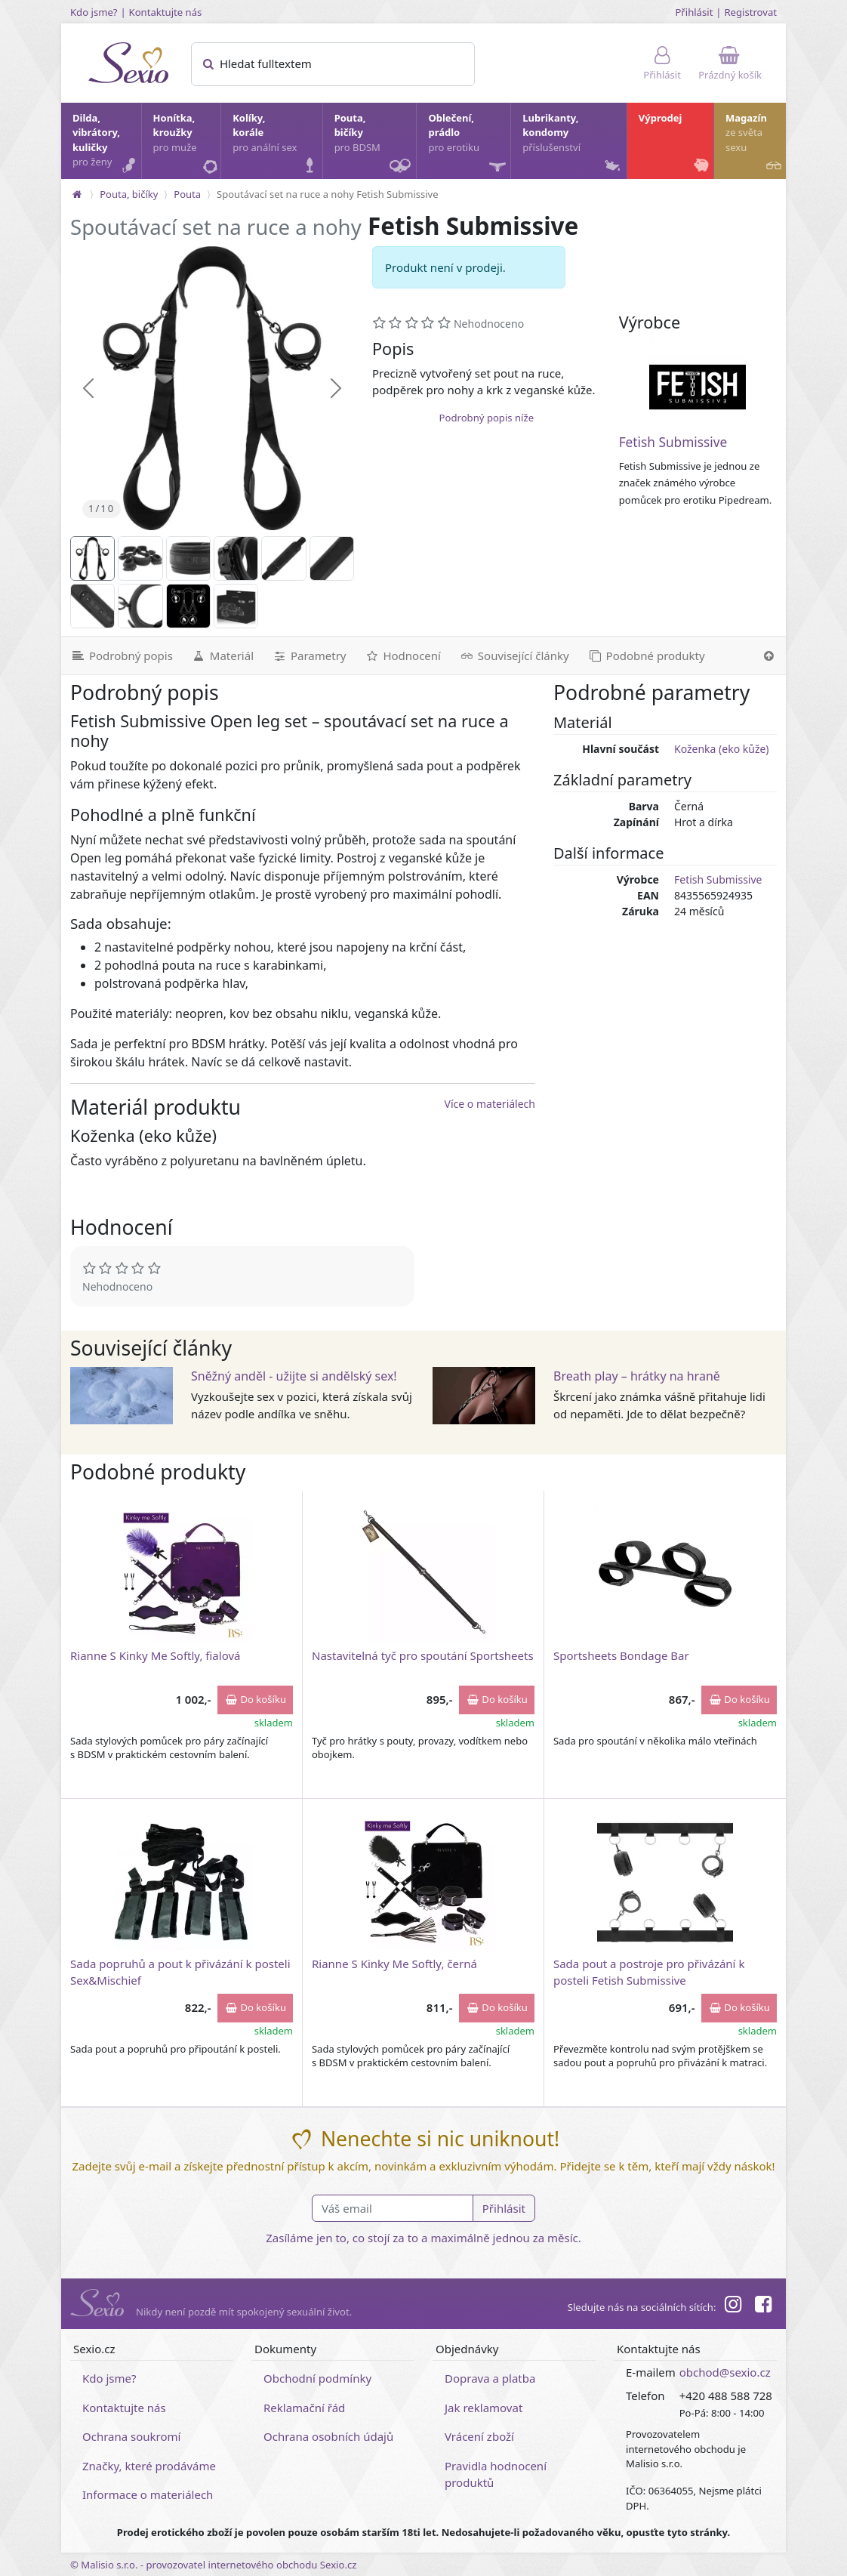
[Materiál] (222, 655)
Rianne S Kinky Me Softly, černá (394, 1963)
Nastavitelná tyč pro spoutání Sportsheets (423, 1655)
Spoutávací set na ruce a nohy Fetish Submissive (327, 194)
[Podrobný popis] (121, 655)
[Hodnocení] (402, 655)
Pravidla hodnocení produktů (496, 2474)
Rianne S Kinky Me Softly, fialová (155, 1655)
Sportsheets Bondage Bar (621, 1655)
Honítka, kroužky (186, 144)
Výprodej (675, 144)
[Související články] (514, 655)
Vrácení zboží (479, 2436)
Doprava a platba (490, 2378)
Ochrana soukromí (131, 2436)
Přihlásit (694, 12)
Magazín (754, 144)
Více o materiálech (490, 1104)
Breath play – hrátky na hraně (636, 1376)
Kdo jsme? (94, 12)
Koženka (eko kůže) (721, 749)
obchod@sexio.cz (725, 2372)
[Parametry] (309, 655)
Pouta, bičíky (374, 145)
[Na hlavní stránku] (77, 194)
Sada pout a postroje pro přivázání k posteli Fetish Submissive (648, 1971)
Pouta (187, 194)
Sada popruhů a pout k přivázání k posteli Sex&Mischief (180, 1971)
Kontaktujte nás (165, 12)
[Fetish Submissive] (697, 386)
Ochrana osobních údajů (328, 2436)
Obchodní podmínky (317, 2378)
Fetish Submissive (673, 442)
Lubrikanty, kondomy (572, 144)
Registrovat (750, 12)
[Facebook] (763, 2306)
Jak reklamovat (483, 2407)
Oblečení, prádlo (468, 145)
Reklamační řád (304, 2407)
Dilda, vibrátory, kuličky (106, 144)
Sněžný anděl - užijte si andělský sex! (294, 1376)
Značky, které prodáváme (149, 2465)
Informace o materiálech (147, 2494)
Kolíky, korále (276, 144)
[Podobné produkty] (646, 655)
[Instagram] (732, 2306)
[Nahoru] (769, 655)
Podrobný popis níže (486, 417)
